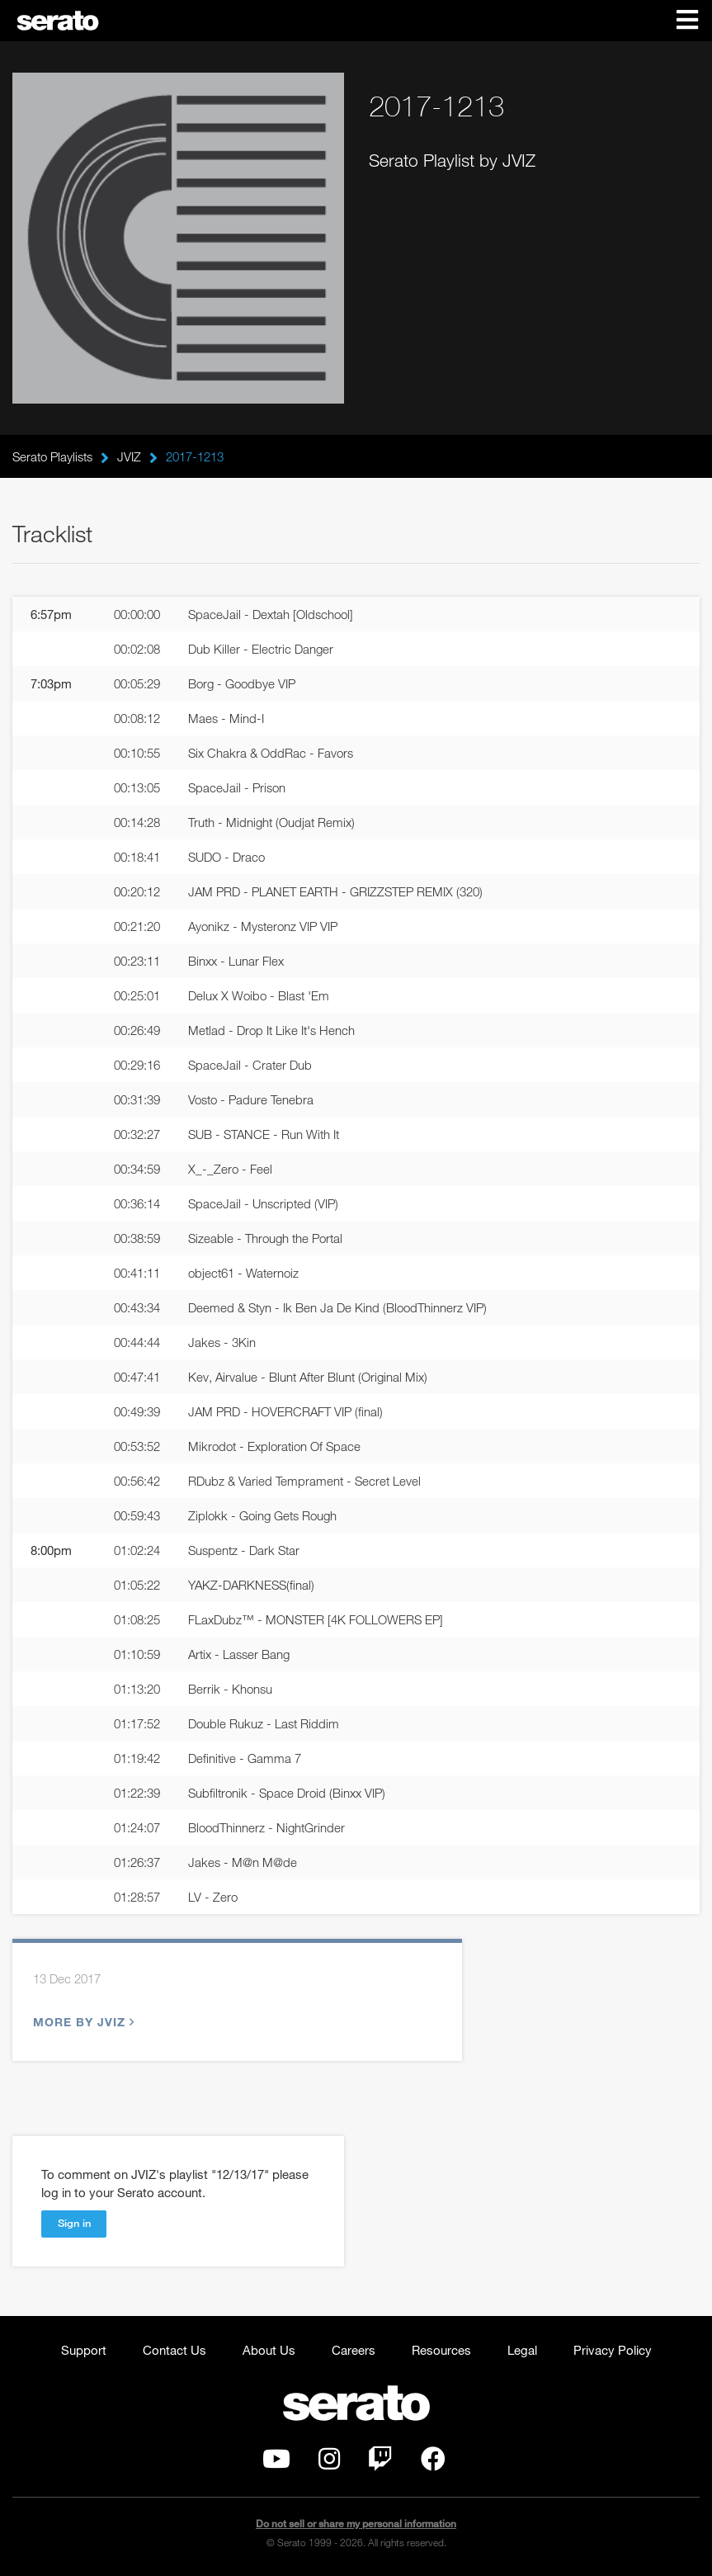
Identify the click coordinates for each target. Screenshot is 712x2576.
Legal (522, 2349)
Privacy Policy (612, 2349)
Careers (353, 2349)
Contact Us (174, 2349)
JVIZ (129, 456)
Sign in (74, 2222)
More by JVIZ (81, 2022)
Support (83, 2349)
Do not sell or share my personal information (356, 2523)
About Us (269, 2349)
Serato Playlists (52, 456)
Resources (441, 2349)
